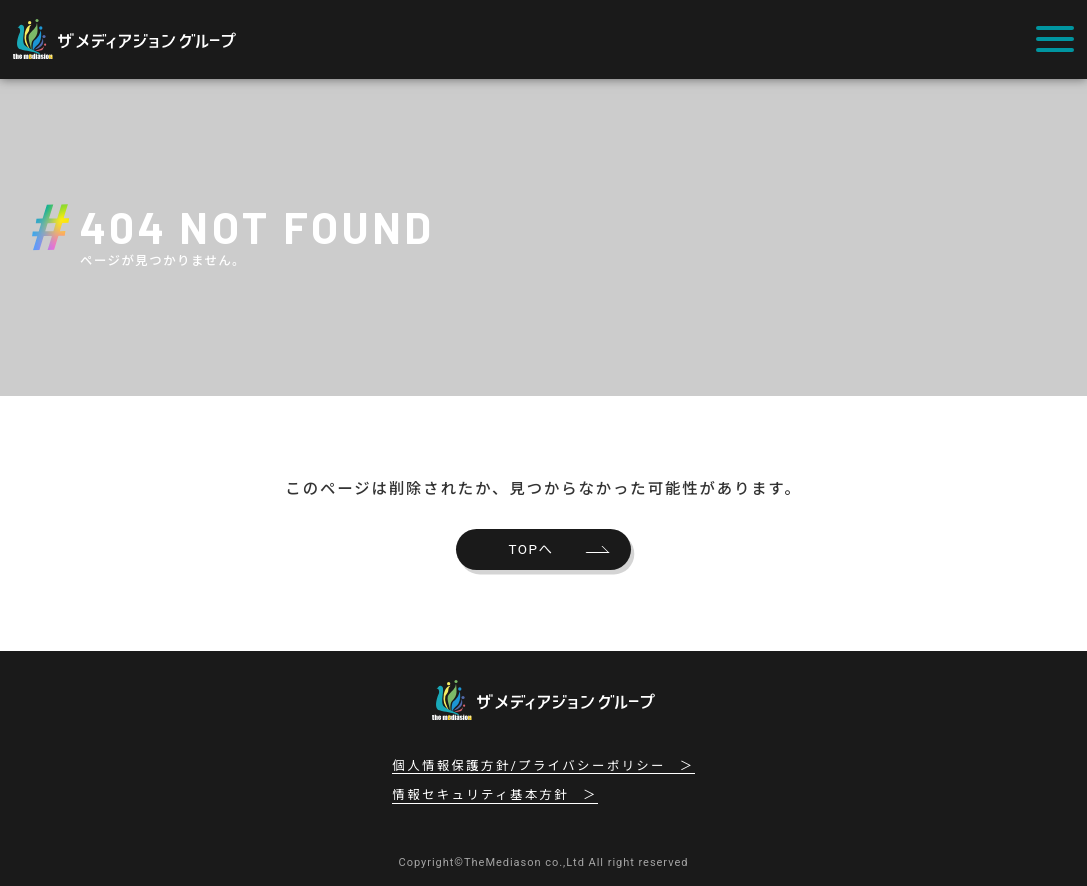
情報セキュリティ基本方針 (480, 795)
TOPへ (531, 549)
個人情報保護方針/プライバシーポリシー (529, 766)
